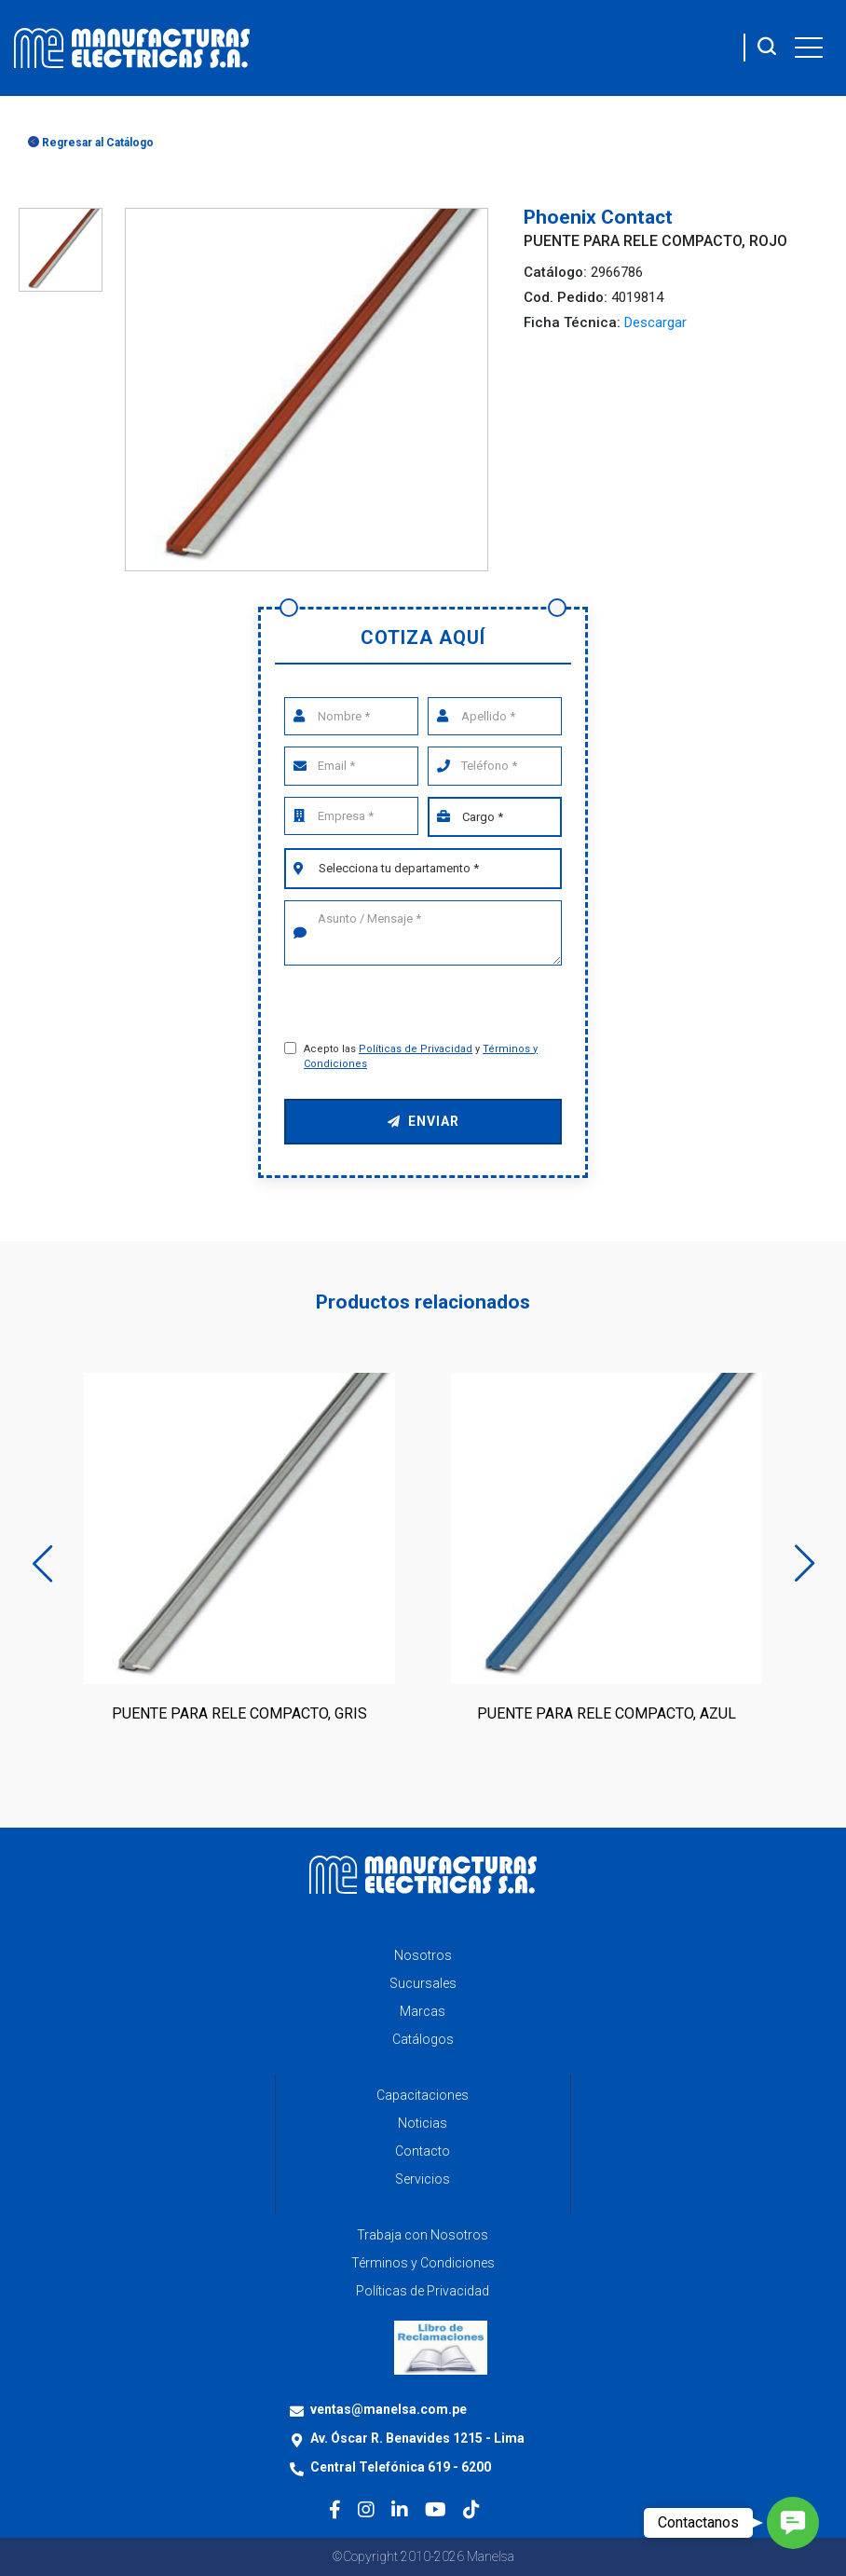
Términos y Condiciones (423, 2262)
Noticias (422, 2123)
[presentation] (424, 1005)
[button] (793, 2523)
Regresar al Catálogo (91, 142)
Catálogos (423, 2039)
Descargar (655, 322)
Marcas (422, 2011)
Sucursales (423, 1983)
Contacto (422, 2151)
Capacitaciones (422, 2095)
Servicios (422, 2179)
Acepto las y (421, 1057)
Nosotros (423, 1955)
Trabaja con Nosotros (422, 2234)
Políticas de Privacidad (415, 1049)
